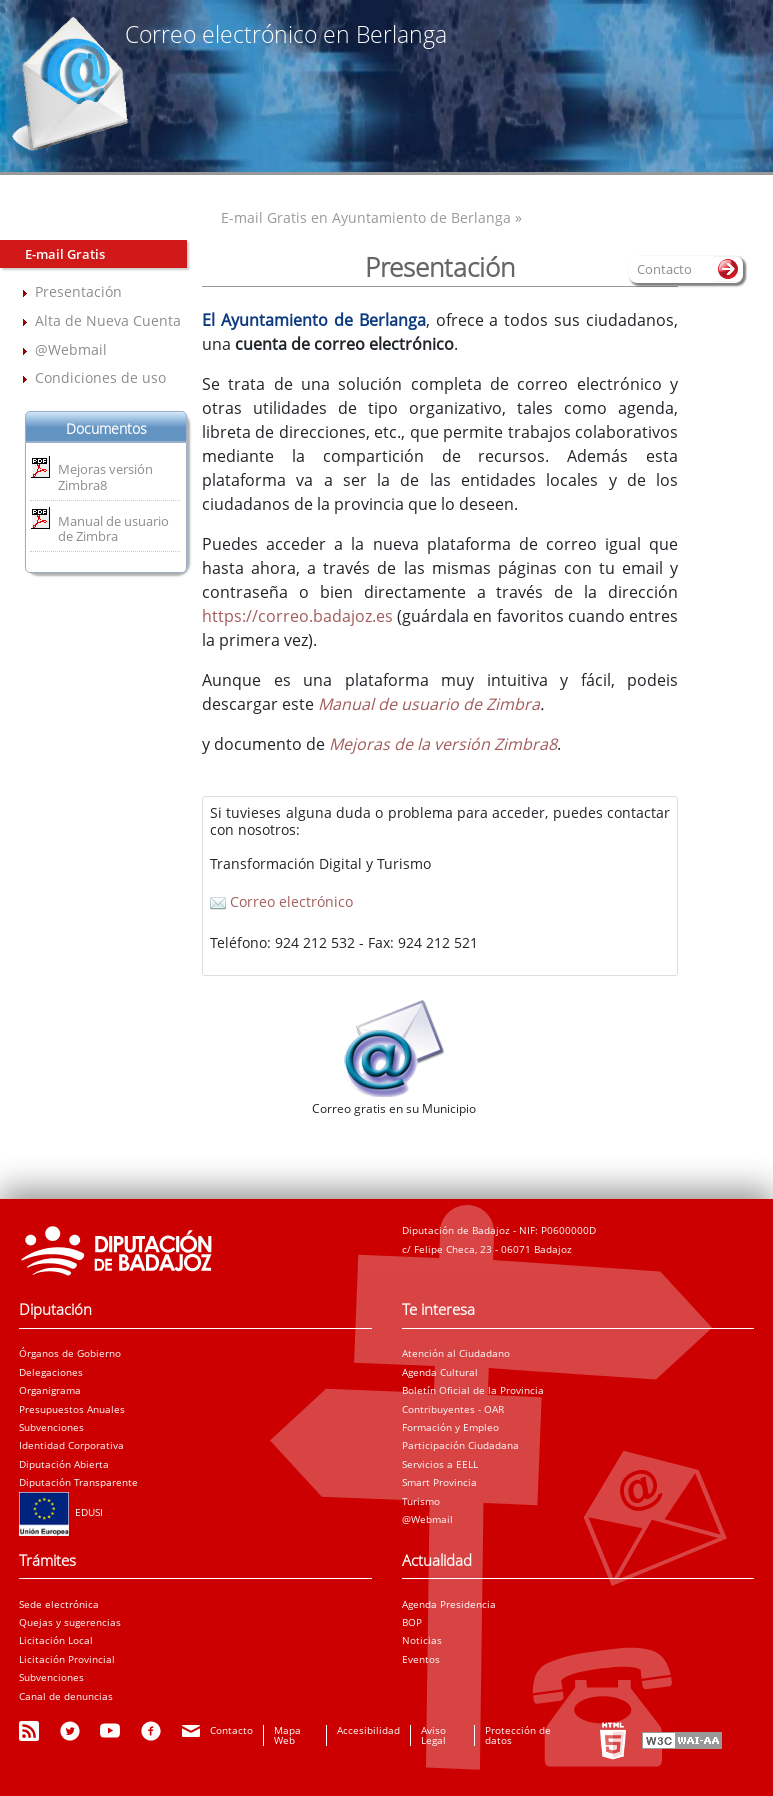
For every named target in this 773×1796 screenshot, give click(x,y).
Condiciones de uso (100, 377)
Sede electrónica (59, 1604)
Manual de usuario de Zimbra (113, 529)
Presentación (78, 291)
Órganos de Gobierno (70, 1353)
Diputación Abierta (64, 1464)
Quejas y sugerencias (70, 1622)
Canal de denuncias (66, 1696)
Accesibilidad (368, 1730)
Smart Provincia (439, 1482)
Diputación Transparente (78, 1482)
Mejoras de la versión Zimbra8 (443, 744)
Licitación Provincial (67, 1659)
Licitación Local (56, 1640)
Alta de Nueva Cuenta (108, 320)
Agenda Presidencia (449, 1604)
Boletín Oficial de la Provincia (473, 1390)
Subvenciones (51, 1427)
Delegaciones (51, 1372)
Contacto (231, 1730)
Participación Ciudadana (460, 1445)
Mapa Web (287, 1735)
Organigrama (50, 1390)
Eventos (421, 1659)
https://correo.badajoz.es (297, 616)
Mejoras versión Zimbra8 (105, 477)
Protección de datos (518, 1735)
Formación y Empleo (450, 1427)
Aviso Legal (433, 1735)
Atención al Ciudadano (456, 1353)
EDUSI (61, 1512)
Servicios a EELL (440, 1464)
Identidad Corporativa (71, 1445)
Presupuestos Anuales (72, 1409)
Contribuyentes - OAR (453, 1409)
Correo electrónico (281, 901)
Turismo (421, 1501)
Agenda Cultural (440, 1372)
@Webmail (71, 349)
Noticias (422, 1640)
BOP (412, 1622)
